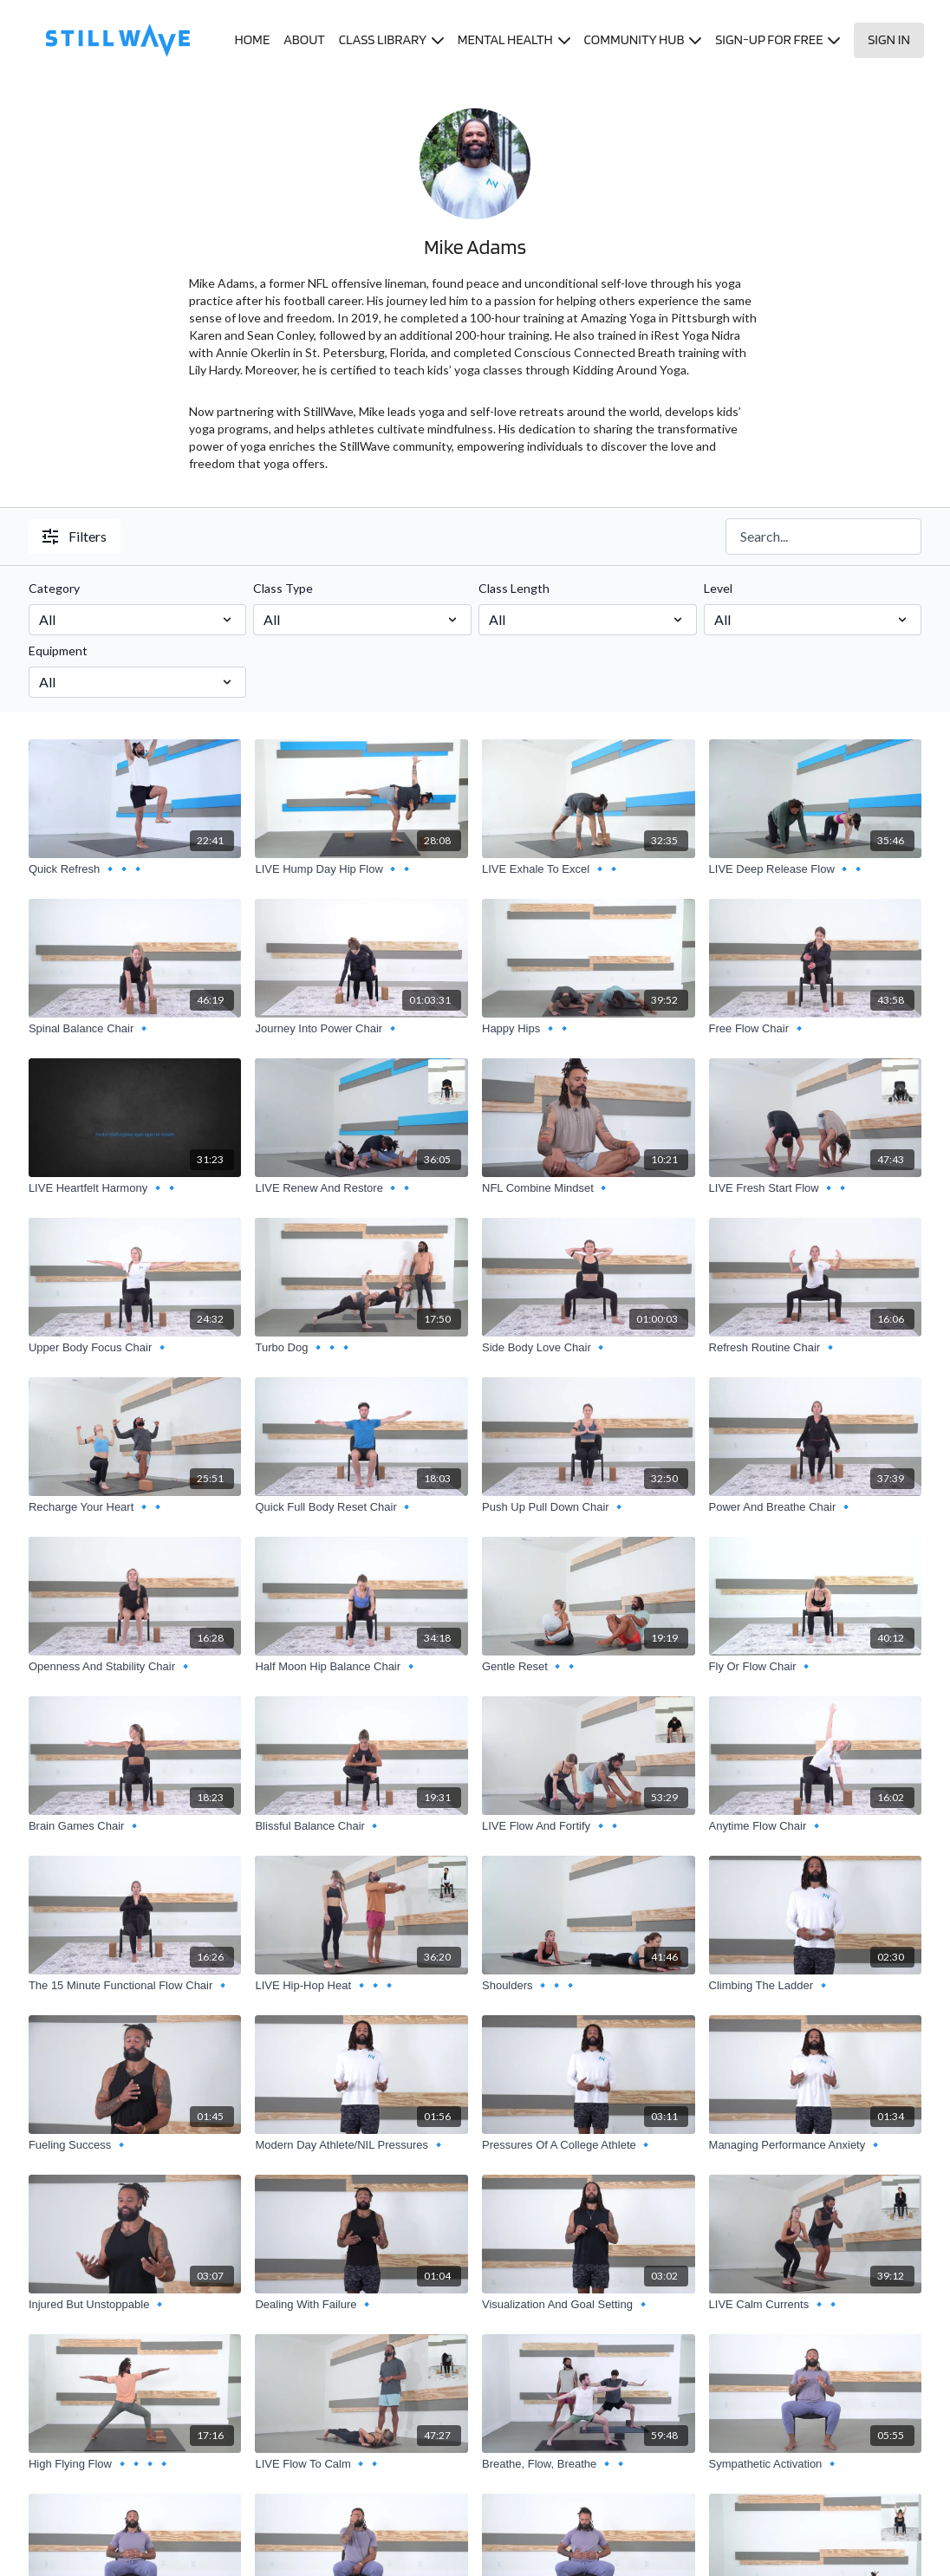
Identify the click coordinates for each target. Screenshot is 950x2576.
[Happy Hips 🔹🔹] (588, 1029)
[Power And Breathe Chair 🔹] (815, 1507)
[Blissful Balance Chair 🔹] (361, 1826)
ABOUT (304, 39)
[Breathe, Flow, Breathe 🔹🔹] (588, 2464)
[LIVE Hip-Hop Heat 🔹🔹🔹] (361, 1985)
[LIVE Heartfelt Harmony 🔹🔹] (135, 1188)
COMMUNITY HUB (643, 39)
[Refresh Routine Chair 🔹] (815, 1347)
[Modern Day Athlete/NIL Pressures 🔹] (361, 2145)
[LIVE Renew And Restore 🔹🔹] (361, 1188)
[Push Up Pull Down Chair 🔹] (588, 1507)
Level (718, 588)
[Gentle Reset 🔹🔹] (588, 1666)
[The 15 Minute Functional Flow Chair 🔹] (135, 1985)
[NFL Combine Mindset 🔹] (588, 1188)
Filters (74, 536)
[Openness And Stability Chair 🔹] (135, 1666)
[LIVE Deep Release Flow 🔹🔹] (815, 869)
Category (54, 588)
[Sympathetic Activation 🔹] (815, 2464)
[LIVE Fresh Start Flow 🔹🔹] (815, 1188)
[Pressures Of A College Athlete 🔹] (588, 2145)
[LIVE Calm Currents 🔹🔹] (815, 2304)
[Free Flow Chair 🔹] (815, 1029)
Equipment (58, 650)
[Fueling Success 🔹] (135, 2145)
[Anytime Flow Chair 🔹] (815, 1826)
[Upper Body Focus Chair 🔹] (135, 1347)
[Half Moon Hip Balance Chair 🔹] (361, 1666)
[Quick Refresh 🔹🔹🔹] (135, 869)
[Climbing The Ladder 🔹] (815, 1985)
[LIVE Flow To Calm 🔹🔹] (361, 2464)
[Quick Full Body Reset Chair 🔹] (361, 1507)
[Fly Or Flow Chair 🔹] (815, 1666)
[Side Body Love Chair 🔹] (588, 1347)
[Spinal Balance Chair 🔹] (135, 1029)
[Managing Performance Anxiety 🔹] (815, 2145)
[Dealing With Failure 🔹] (361, 2304)
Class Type (283, 588)
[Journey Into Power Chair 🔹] (361, 1029)
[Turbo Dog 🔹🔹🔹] (361, 1347)
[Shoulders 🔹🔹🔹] (588, 1985)
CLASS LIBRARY (391, 39)
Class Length (514, 588)
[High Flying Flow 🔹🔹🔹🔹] (135, 2464)
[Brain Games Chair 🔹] (135, 1826)
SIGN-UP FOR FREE (777, 39)
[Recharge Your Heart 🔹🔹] (135, 1507)
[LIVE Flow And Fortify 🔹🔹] (588, 1826)
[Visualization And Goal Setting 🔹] (588, 2304)
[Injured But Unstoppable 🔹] (135, 2304)
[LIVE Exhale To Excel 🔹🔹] (588, 869)
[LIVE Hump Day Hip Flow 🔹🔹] (361, 869)
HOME (252, 39)
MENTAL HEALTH (514, 39)
